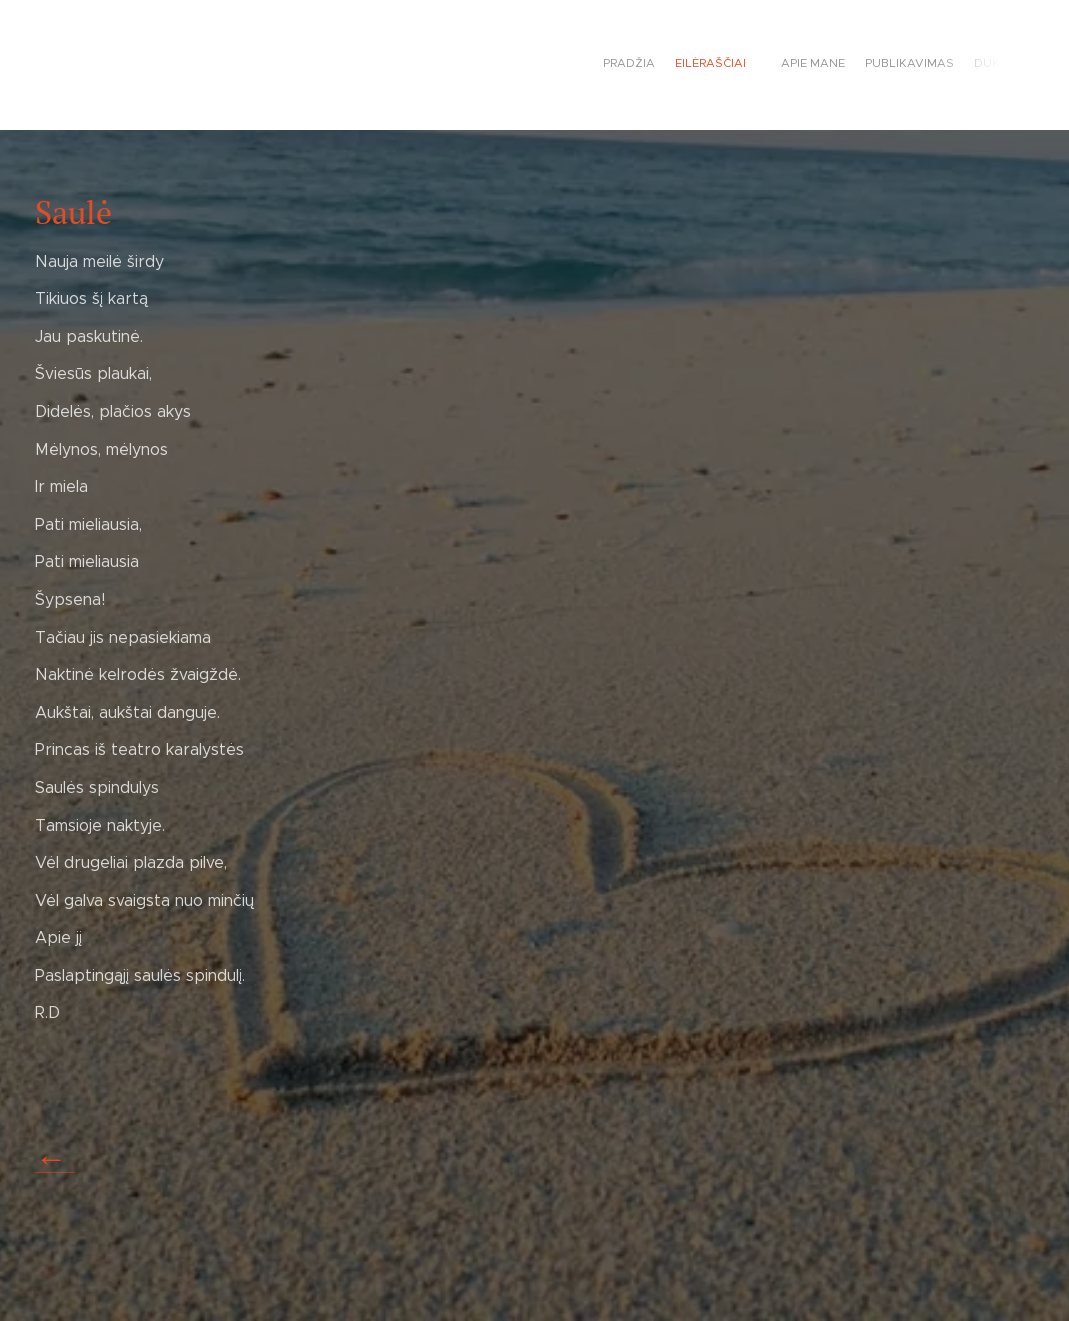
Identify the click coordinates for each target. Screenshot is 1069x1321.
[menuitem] (907, 65)
